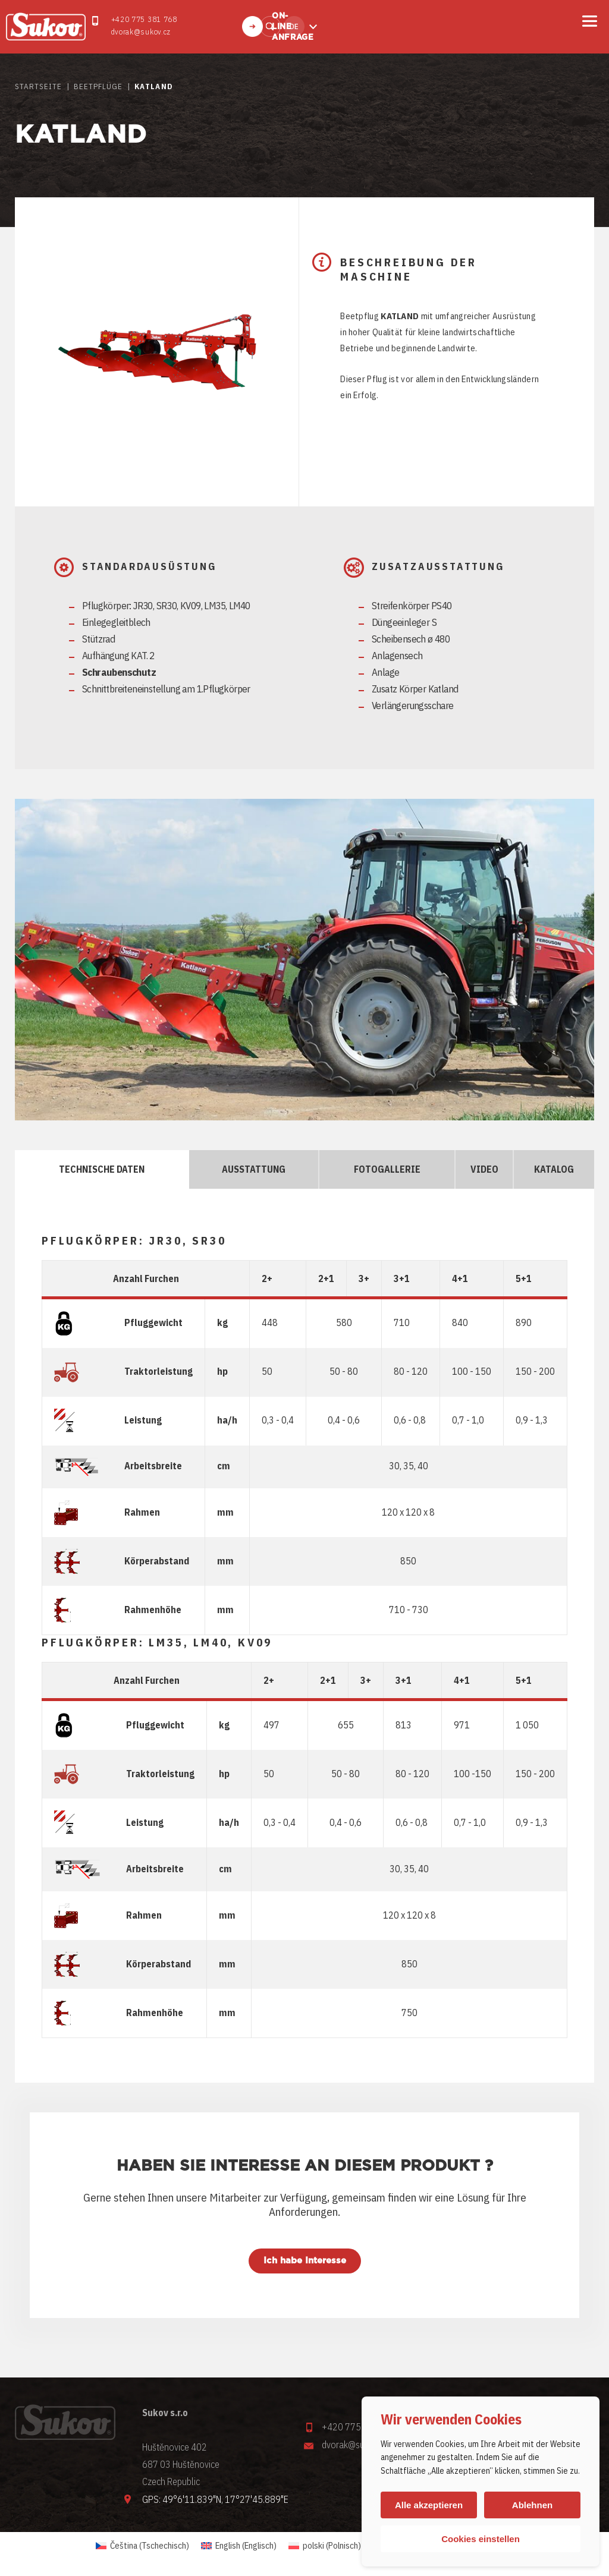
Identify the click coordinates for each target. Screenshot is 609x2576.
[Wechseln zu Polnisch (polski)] (324, 2545)
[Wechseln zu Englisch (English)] (238, 2545)
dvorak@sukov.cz (141, 32)
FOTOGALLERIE (387, 1169)
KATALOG (554, 1169)
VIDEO (484, 1169)
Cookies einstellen (480, 2539)
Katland (153, 86)
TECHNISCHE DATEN (102, 1169)
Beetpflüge (98, 86)
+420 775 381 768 (144, 19)
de (294, 26)
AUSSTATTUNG (253, 1169)
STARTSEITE (38, 86)
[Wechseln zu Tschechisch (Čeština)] (142, 2545)
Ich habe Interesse (304, 2260)
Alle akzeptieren (429, 2505)
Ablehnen (532, 2505)
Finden (270, 26)
